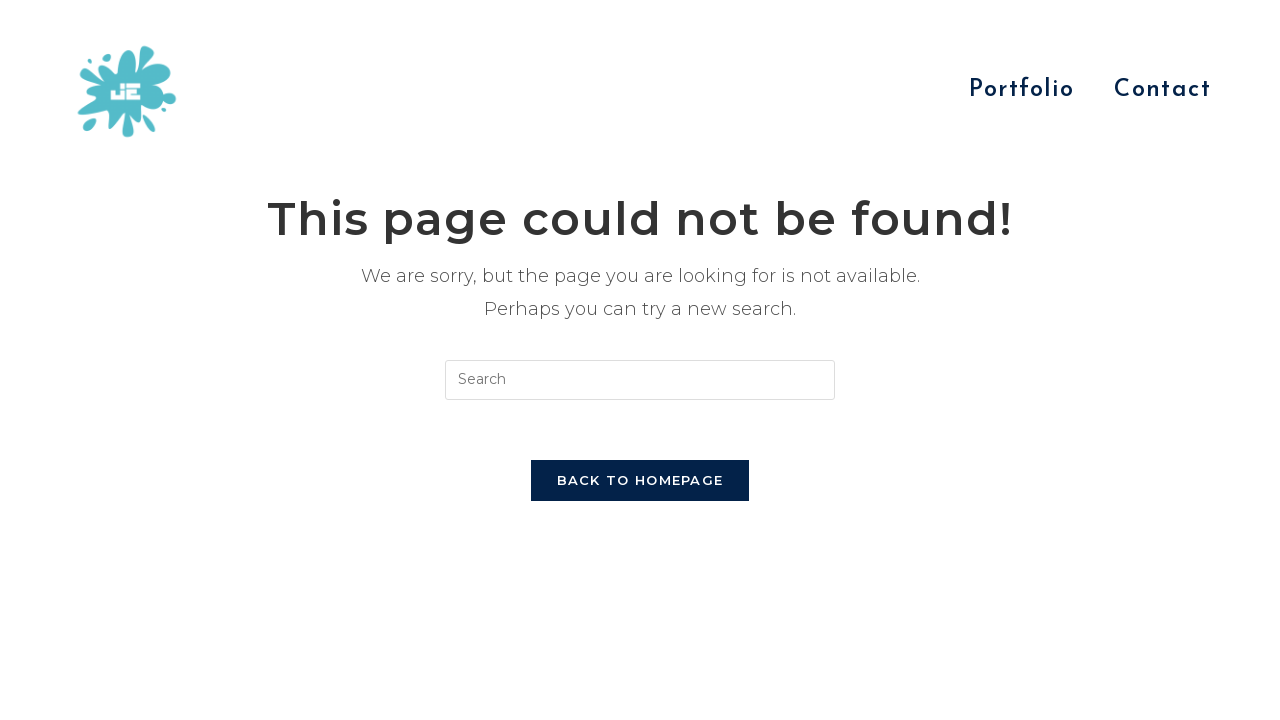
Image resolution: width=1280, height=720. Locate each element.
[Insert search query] (640, 380)
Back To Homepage (640, 480)
